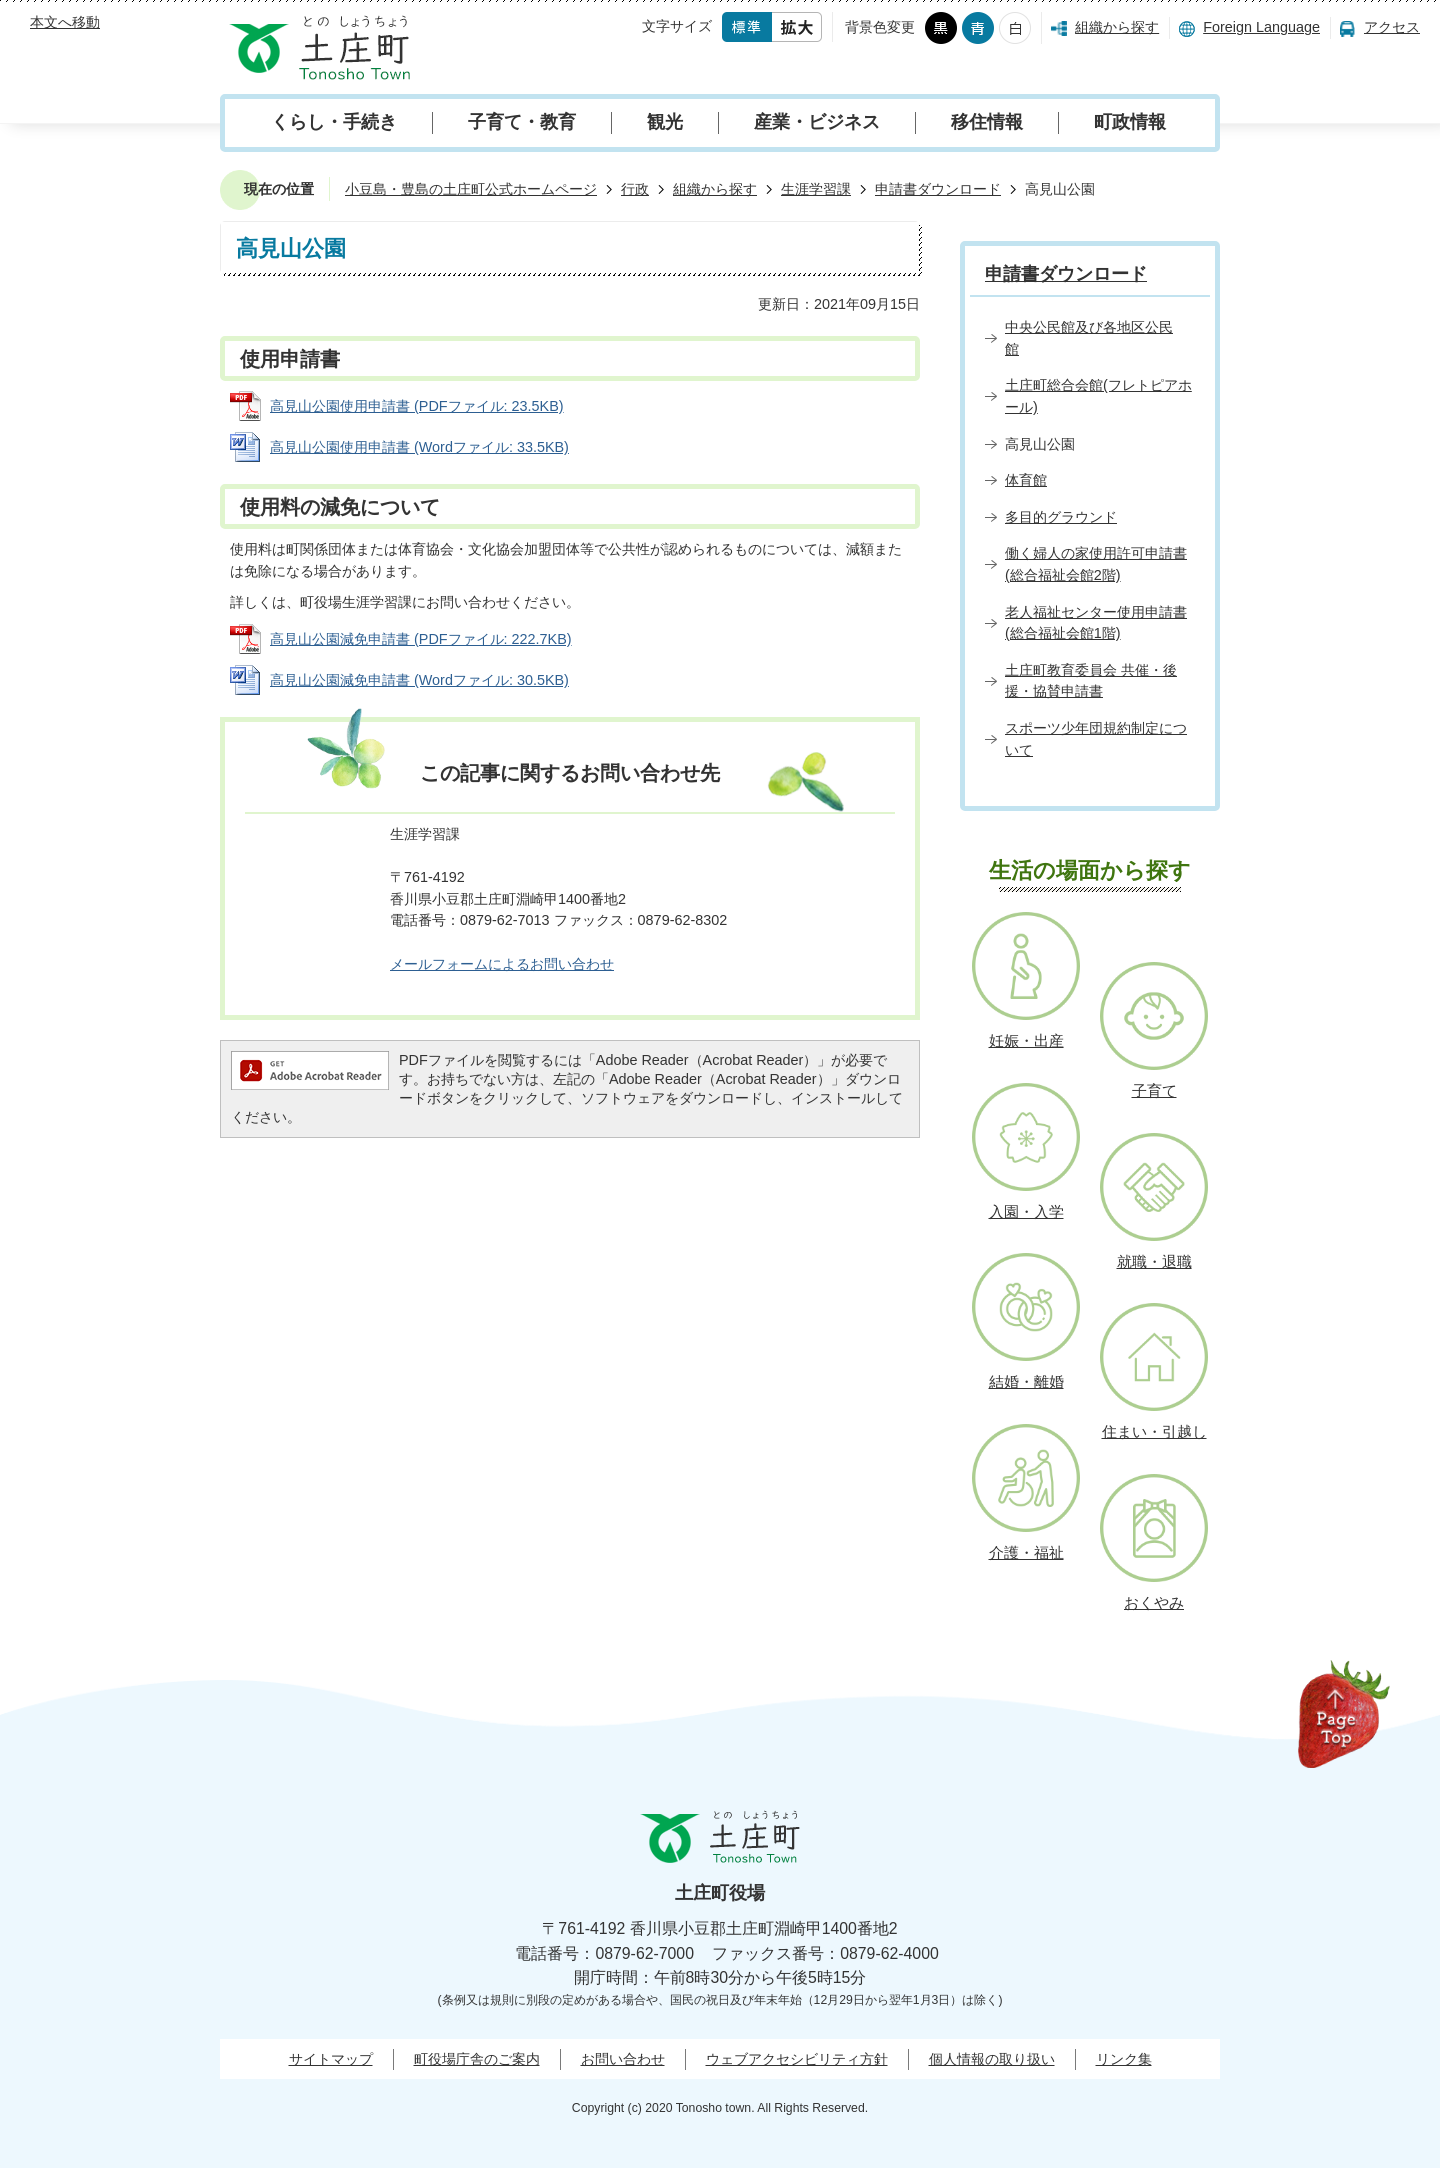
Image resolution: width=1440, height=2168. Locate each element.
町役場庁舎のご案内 (477, 2059)
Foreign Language (1261, 27)
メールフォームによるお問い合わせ (502, 964)
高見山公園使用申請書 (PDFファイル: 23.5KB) (417, 406)
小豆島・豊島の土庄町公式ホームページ (471, 189)
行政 (635, 189)
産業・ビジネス (817, 122)
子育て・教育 (522, 122)
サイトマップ (331, 2059)
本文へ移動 (65, 22)
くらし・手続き (334, 122)
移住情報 (987, 122)
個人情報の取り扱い (992, 2059)
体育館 (1026, 480)
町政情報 (1130, 122)
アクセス (1392, 27)
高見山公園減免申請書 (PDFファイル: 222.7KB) (421, 639)
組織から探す (1117, 27)
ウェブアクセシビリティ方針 (797, 2059)
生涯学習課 (816, 189)
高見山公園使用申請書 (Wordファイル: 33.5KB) (419, 447)
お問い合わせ (623, 2059)
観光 (665, 122)
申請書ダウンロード (938, 189)
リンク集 (1124, 2059)
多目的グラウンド (1061, 517)
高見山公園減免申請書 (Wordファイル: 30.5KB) (419, 680)
